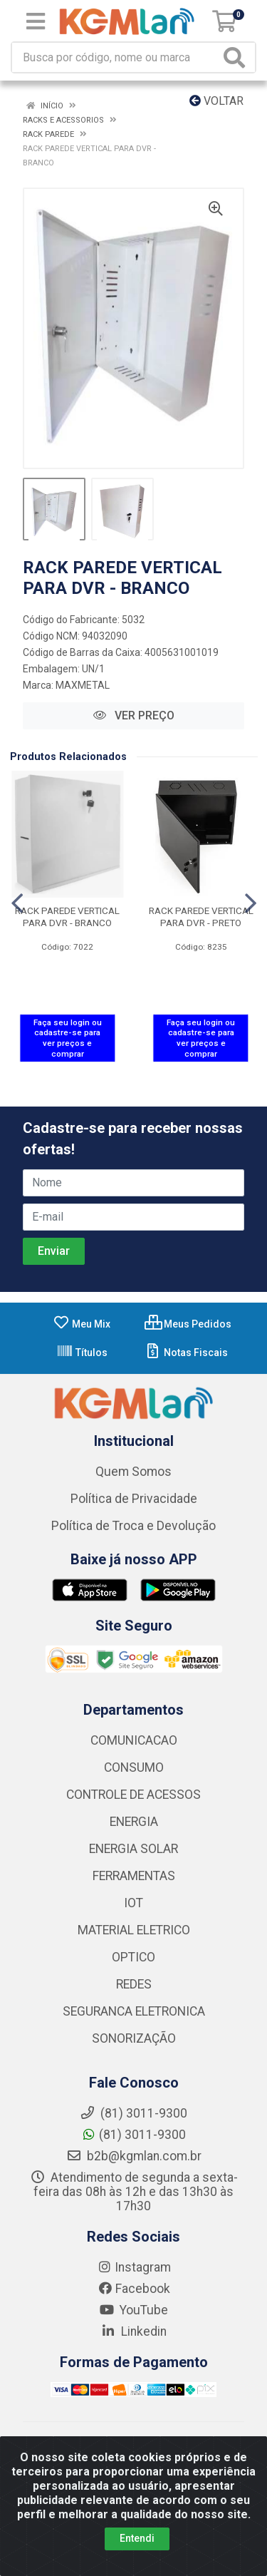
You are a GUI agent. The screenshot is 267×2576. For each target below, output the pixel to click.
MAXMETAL (83, 685)
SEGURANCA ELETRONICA (134, 2011)
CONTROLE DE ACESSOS (133, 1794)
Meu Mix (81, 1324)
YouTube (133, 2310)
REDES (134, 1984)
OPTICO (133, 1957)
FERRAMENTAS (134, 1876)
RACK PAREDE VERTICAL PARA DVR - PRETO (201, 916)
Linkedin (133, 2331)
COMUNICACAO (133, 1740)
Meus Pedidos (188, 1324)
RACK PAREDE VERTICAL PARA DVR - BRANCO (67, 916)
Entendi (137, 2542)
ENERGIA (134, 1822)
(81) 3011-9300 (133, 2135)
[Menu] (35, 21)
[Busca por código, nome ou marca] (116, 57)
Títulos (82, 1352)
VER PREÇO (133, 715)
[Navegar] (17, 903)
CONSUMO (134, 1767)
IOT (133, 1903)
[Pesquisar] (237, 57)
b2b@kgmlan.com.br (133, 2156)
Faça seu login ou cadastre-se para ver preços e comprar (67, 1038)
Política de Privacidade (133, 1499)
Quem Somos (133, 1471)
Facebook (134, 2289)
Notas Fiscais (186, 1352)
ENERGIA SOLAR (133, 1849)
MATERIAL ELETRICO (134, 1930)
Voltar (216, 101)
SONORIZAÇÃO (134, 2038)
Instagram (134, 2267)
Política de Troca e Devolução (133, 1526)
